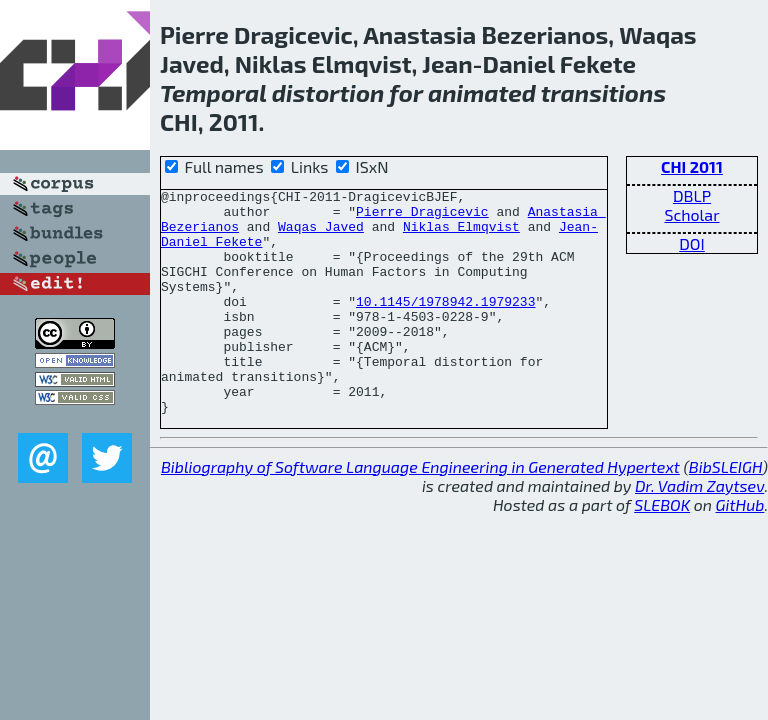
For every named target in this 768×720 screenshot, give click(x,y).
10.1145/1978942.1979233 (445, 325)
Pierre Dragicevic (422, 217)
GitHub (740, 549)
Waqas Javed (321, 235)
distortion (328, 92)
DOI (692, 243)
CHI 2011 (692, 166)
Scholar (691, 214)
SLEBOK (662, 549)
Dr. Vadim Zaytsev (699, 530)
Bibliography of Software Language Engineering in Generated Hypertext (420, 511)
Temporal (213, 92)
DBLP (692, 195)
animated (482, 92)
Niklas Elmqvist (461, 235)
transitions (603, 92)
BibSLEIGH (725, 511)
